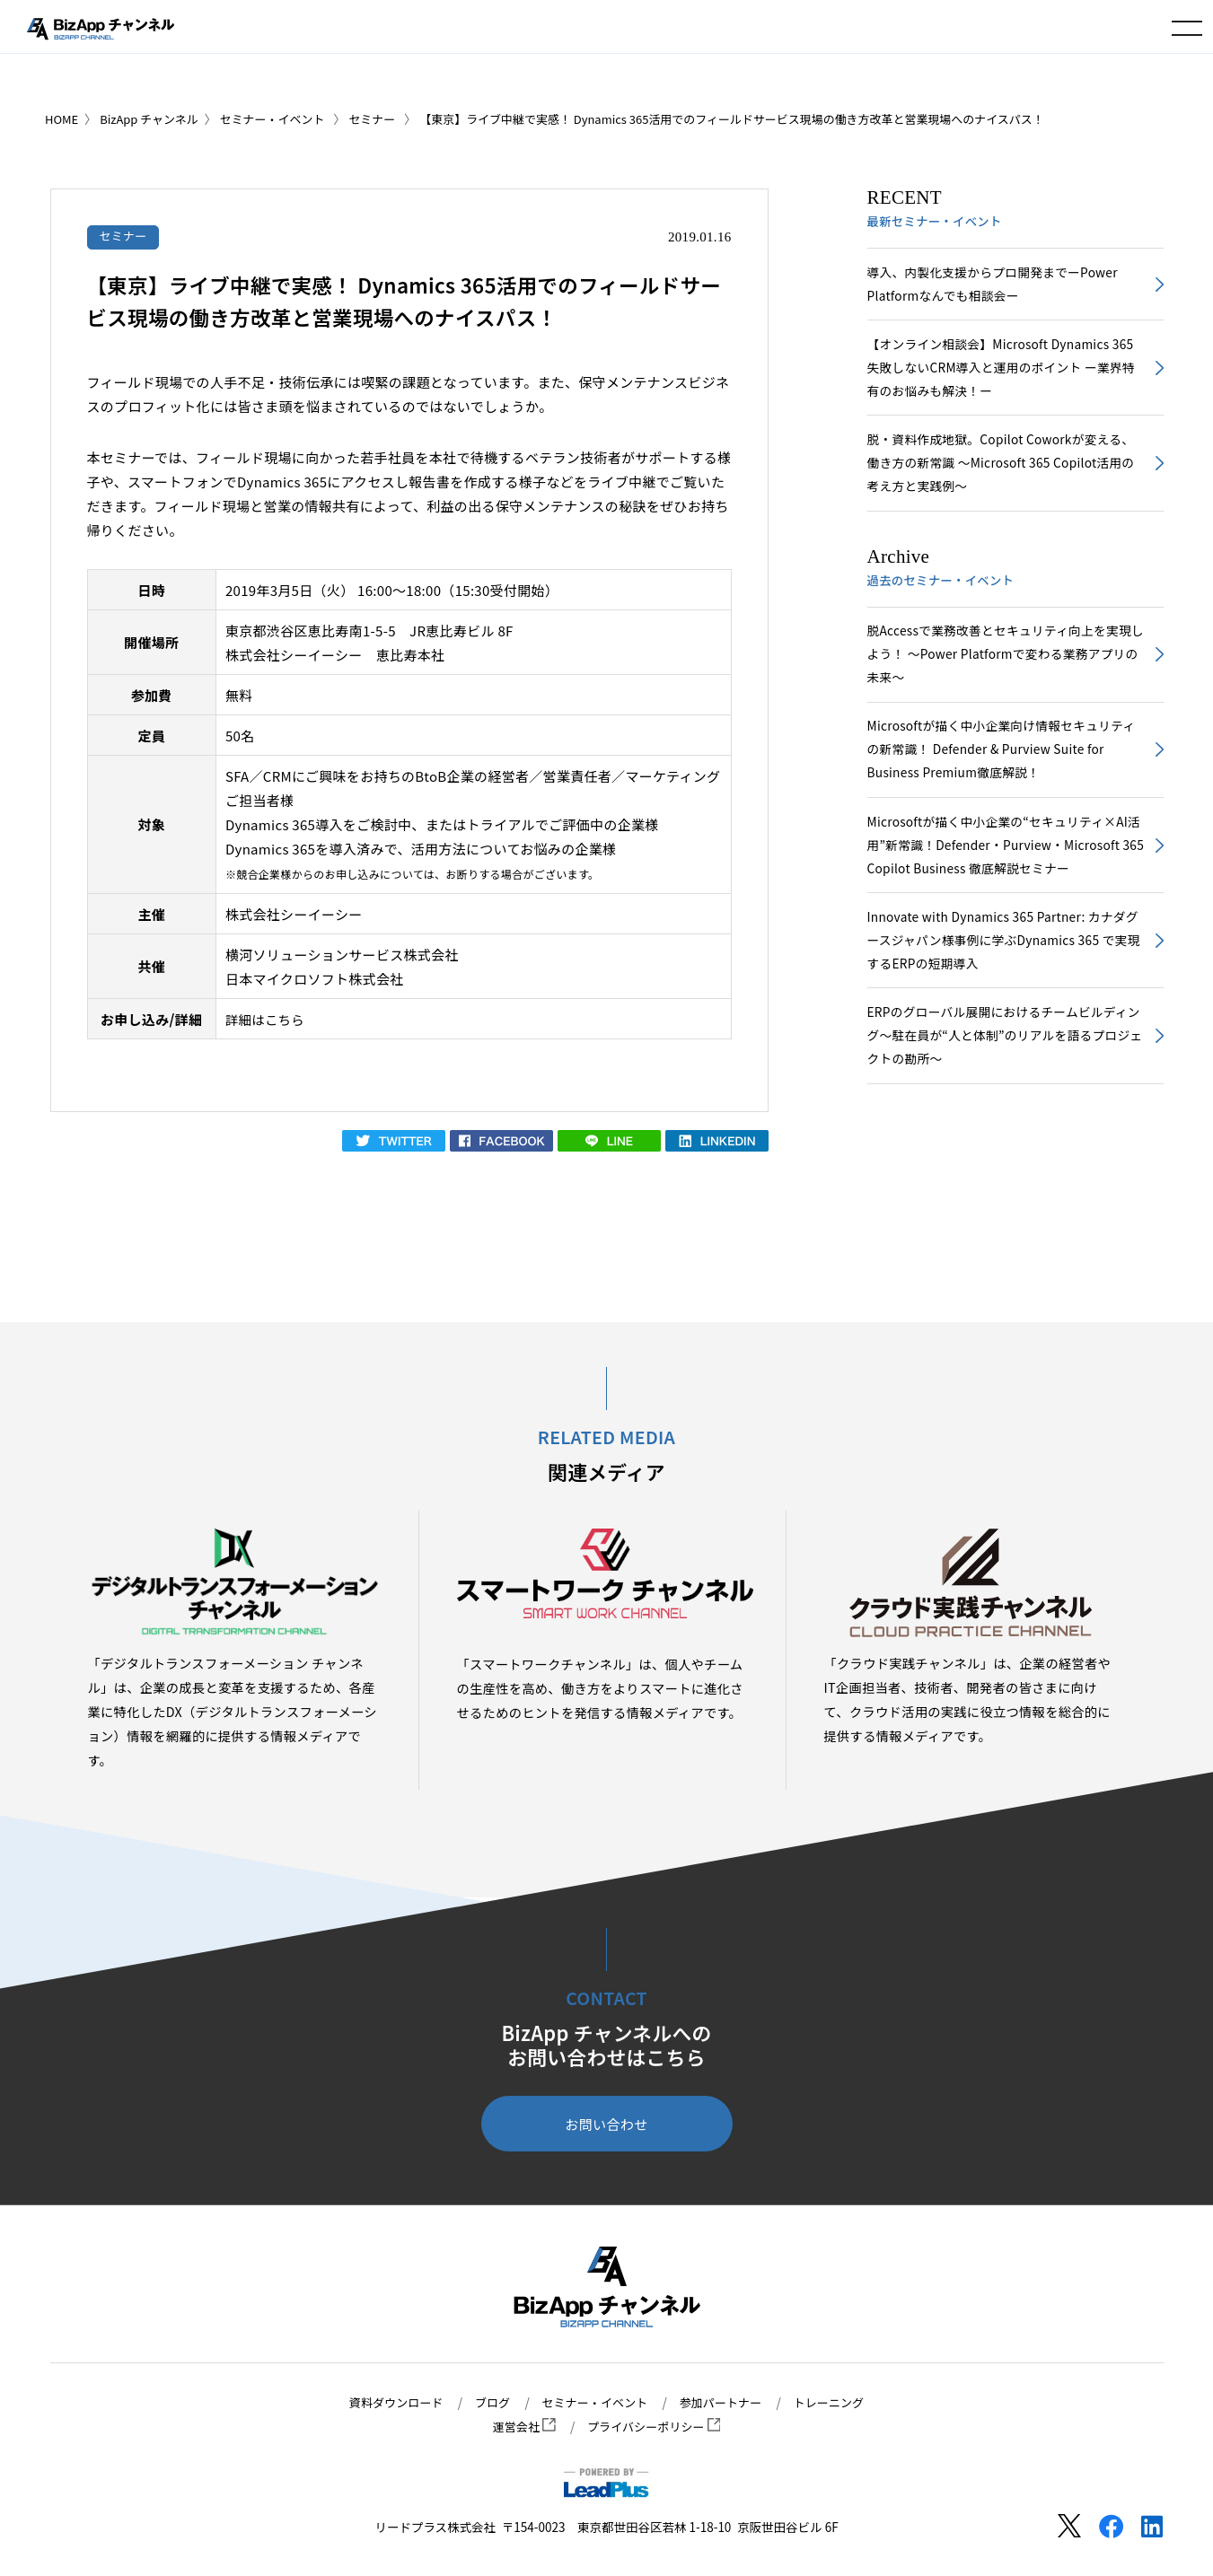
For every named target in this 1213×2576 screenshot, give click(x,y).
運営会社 (520, 2427)
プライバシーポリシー (655, 2427)
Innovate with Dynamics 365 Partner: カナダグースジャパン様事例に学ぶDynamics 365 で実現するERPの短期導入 (1002, 964)
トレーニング (837, 2403)
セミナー (124, 236)
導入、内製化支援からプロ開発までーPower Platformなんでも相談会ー (998, 285)
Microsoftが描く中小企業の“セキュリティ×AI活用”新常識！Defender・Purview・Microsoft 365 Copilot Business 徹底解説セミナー (1005, 865)
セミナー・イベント (594, 2403)
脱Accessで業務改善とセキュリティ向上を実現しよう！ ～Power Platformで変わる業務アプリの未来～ (1005, 667)
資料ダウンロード (387, 2403)
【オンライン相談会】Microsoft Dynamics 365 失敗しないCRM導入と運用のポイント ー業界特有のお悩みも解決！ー (999, 373)
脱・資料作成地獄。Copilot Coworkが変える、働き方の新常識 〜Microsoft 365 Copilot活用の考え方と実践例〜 (1000, 471)
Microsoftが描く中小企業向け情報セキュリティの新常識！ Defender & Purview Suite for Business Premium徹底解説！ (1000, 766)
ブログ (488, 2403)
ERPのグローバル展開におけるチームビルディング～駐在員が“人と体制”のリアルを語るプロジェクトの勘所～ (1004, 1064)
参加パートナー (725, 2403)
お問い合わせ (606, 2125)
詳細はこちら (266, 1020)
